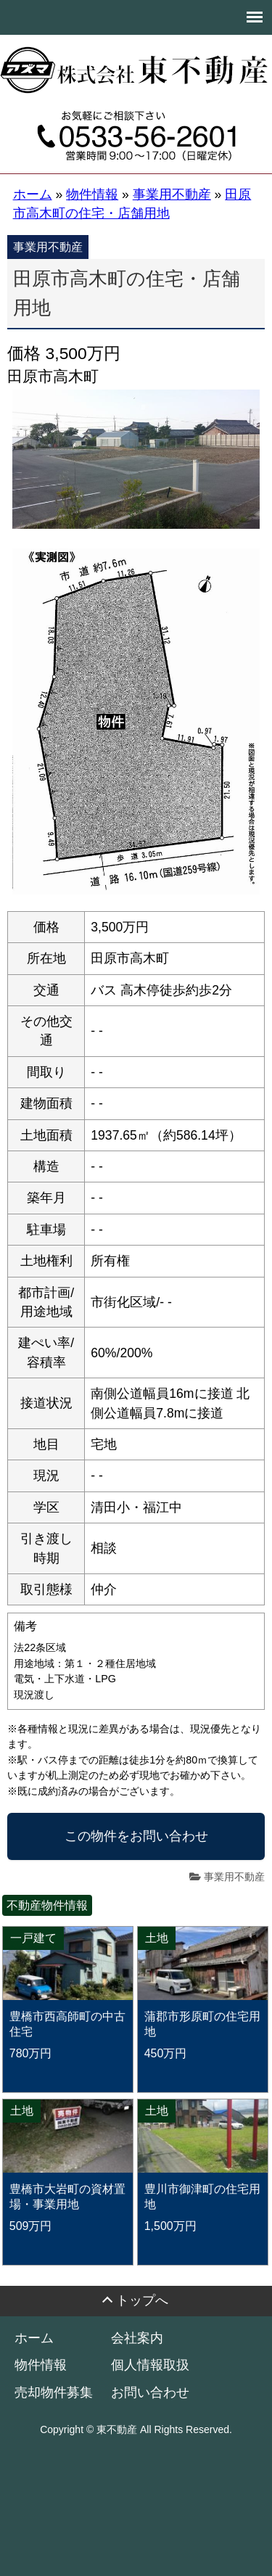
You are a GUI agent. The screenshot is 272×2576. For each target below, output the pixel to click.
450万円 (165, 2053)
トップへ (142, 2301)
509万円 (30, 2226)
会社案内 (137, 2338)
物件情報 (41, 2365)
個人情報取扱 (150, 2365)
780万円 (30, 2053)
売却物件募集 (54, 2392)
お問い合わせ (150, 2392)
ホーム (34, 2338)
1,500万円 (170, 2226)
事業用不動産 (234, 1876)
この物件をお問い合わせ (136, 1836)
